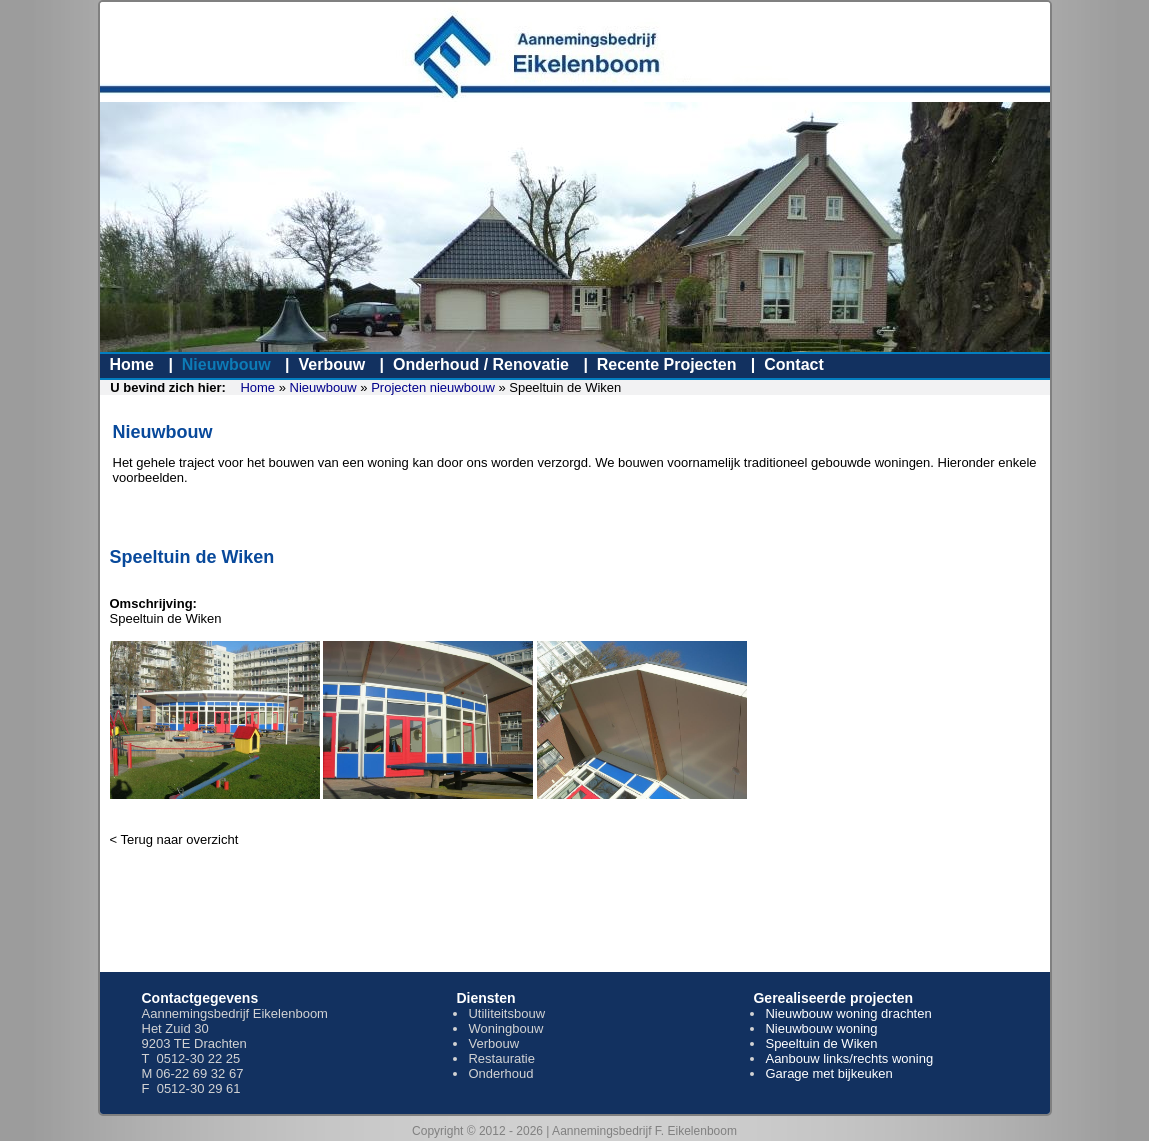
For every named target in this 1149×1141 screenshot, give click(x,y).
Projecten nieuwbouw (433, 387)
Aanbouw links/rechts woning (849, 1058)
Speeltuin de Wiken (821, 1043)
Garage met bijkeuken (828, 1073)
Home (132, 364)
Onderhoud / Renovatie (481, 364)
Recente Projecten (667, 364)
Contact (794, 364)
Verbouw (331, 364)
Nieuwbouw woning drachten (848, 1013)
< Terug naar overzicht (174, 839)
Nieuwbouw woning (821, 1028)
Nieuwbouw (226, 364)
